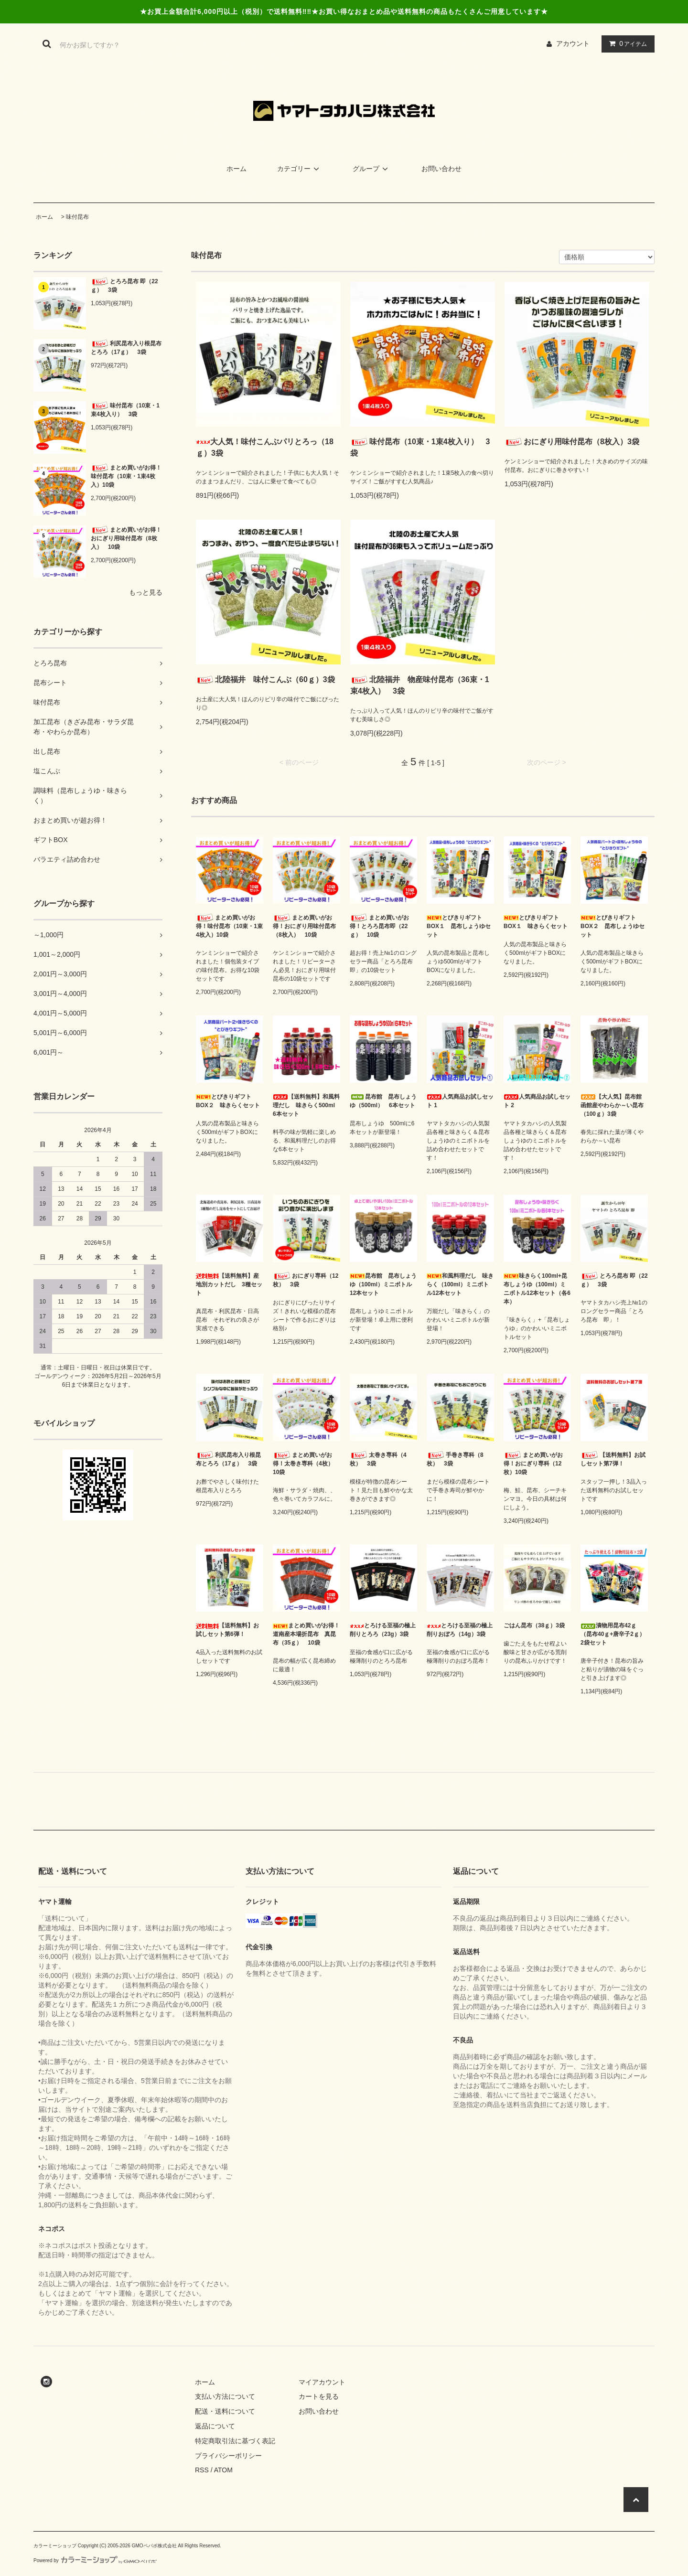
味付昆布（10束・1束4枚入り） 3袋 (125, 409)
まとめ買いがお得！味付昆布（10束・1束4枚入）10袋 (126, 476)
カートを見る (319, 2396)
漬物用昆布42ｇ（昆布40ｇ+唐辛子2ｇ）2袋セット (612, 1634)
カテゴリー (299, 168)
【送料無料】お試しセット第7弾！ (612, 1459)
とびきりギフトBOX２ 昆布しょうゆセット (612, 926)
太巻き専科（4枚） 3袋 (378, 1459)
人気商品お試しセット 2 (537, 1101)
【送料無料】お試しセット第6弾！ (227, 1629)
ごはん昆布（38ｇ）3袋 (534, 1625)
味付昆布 (77, 217)
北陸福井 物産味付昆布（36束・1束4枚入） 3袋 (419, 685)
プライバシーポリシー (228, 2455)
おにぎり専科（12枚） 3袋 (305, 1280)
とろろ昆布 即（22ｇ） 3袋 (124, 285)
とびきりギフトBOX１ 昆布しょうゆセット (459, 926)
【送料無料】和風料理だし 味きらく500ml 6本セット (306, 1105)
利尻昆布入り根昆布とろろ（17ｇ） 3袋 (126, 347)
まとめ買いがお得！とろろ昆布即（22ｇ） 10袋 (379, 926)
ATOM (223, 2470)
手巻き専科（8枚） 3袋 (455, 1459)
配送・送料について (225, 2411)
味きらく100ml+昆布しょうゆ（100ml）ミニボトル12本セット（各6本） (537, 1288)
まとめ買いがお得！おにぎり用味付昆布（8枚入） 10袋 (126, 538)
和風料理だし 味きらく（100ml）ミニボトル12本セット (460, 1284)
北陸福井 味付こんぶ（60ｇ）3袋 (265, 679)
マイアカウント (322, 2382)
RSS (202, 2470)
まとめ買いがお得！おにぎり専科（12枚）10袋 (533, 1463)
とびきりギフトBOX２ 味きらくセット (228, 1101)
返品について (215, 2426)
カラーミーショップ (54, 2545)
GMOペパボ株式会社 (154, 2545)
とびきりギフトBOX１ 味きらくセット (536, 922)
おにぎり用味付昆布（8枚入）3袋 (572, 442)
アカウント (573, 43)
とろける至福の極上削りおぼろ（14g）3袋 (460, 1629)
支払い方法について (225, 2396)
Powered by (95, 2560)
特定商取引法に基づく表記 (235, 2441)
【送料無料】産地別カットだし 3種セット (229, 1284)
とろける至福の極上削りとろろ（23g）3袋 (383, 1629)
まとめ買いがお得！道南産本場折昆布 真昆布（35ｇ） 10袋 (306, 1634)
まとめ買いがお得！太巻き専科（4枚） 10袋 (306, 1463)
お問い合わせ (441, 168)
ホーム (236, 168)
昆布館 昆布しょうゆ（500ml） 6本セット (383, 1101)
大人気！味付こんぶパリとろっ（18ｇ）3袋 (264, 447)
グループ (372, 168)
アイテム (626, 43)
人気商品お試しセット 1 (460, 1101)
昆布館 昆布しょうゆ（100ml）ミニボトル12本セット (383, 1284)
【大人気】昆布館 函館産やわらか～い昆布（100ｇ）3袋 (613, 1105)
